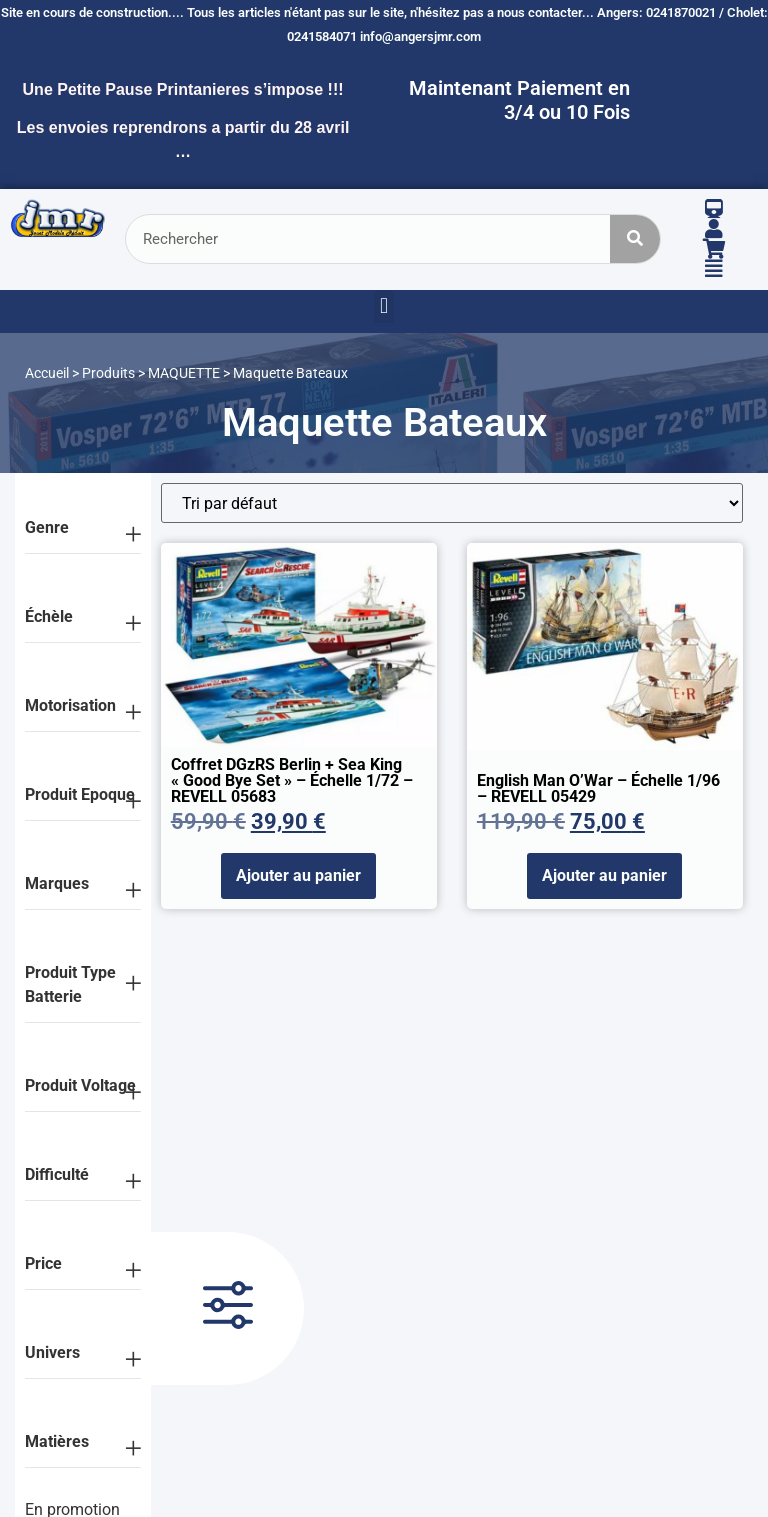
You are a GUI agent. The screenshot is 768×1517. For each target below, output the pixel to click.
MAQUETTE (184, 373)
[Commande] (452, 503)
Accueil (47, 373)
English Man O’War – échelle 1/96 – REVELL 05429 (598, 788)
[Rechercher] (635, 239)
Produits (108, 373)
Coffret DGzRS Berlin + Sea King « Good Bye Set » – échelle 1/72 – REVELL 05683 (292, 780)
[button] (383, 306)
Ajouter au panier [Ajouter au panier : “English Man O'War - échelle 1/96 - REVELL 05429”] (604, 875)
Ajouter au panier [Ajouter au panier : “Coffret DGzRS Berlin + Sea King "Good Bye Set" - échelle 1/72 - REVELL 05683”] (298, 875)
